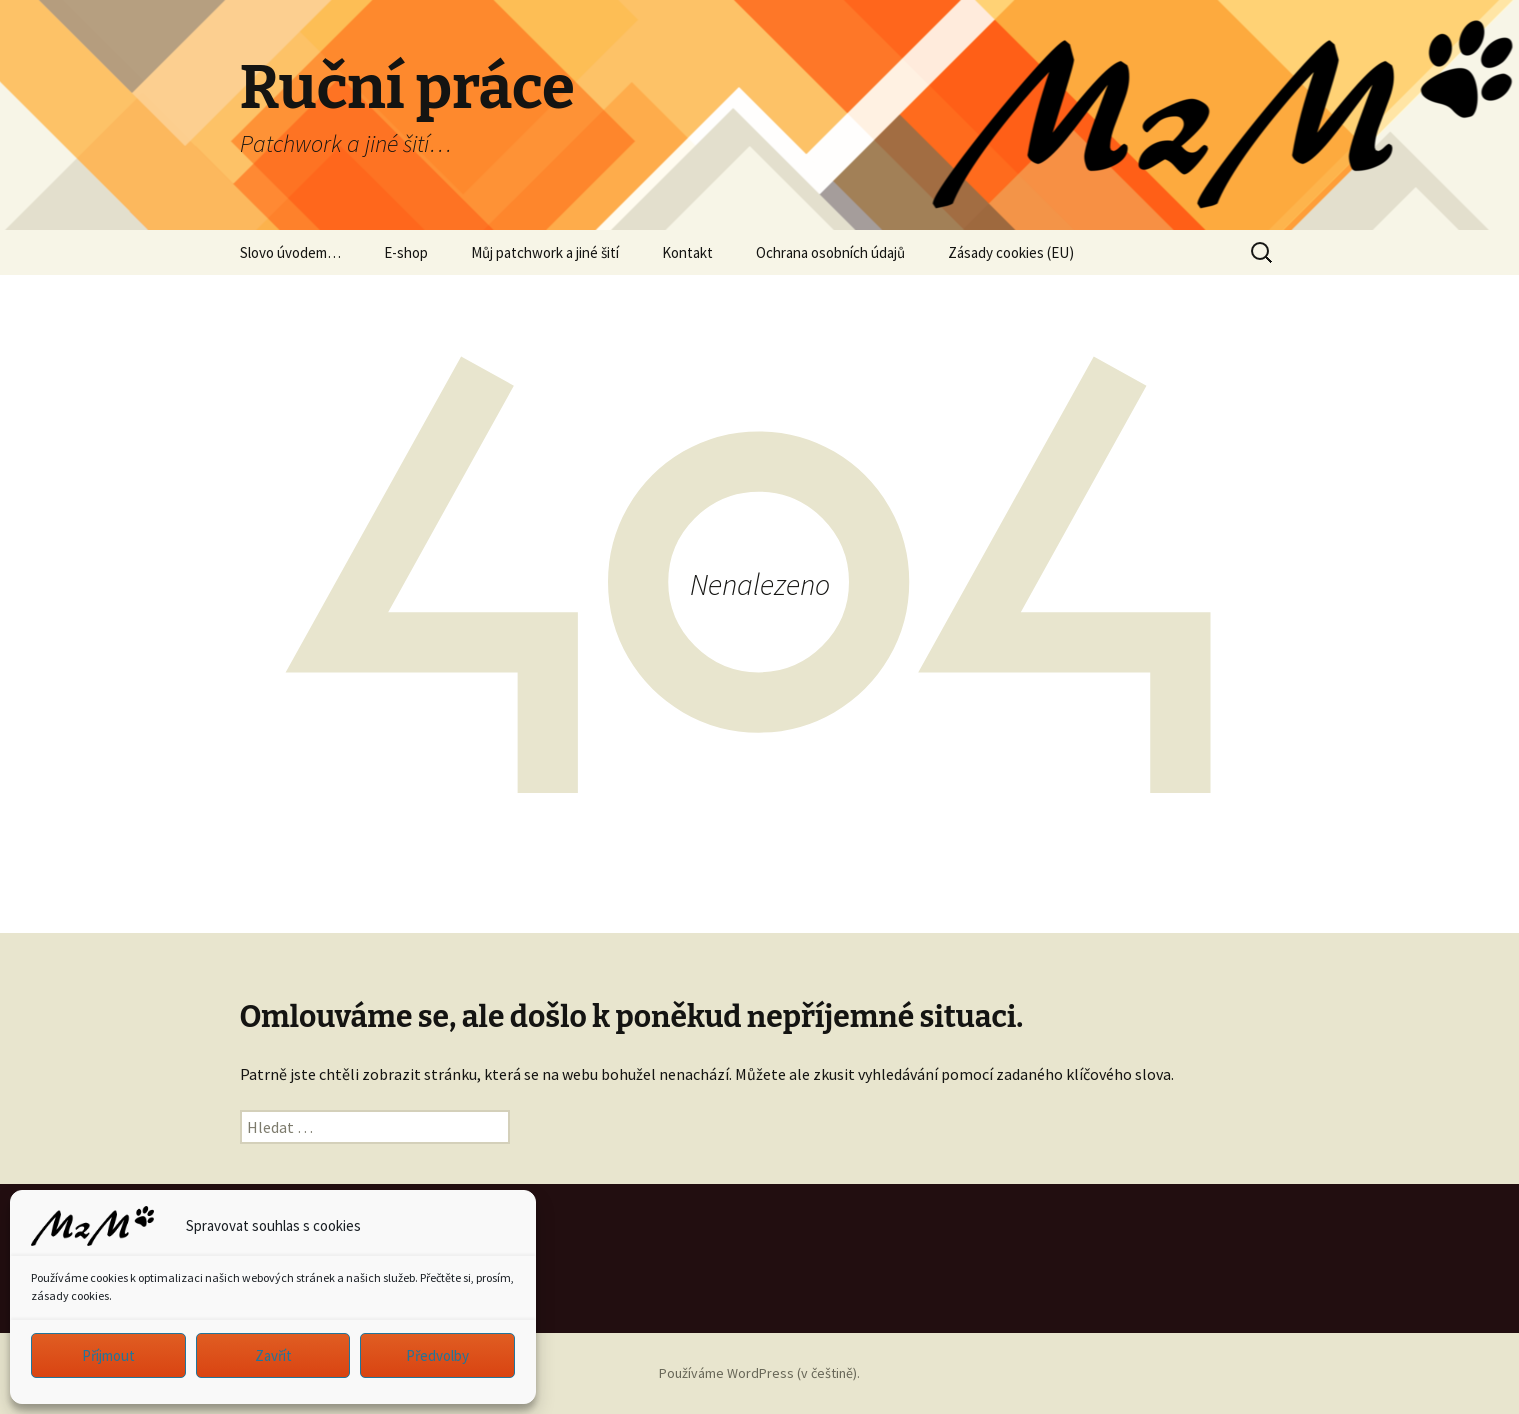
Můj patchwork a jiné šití (545, 252)
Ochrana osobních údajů (830, 252)
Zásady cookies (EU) (1011, 252)
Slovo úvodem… (290, 252)
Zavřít (273, 1355)
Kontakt (687, 252)
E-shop (406, 252)
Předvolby (437, 1355)
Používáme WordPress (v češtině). (759, 1373)
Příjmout (108, 1355)
